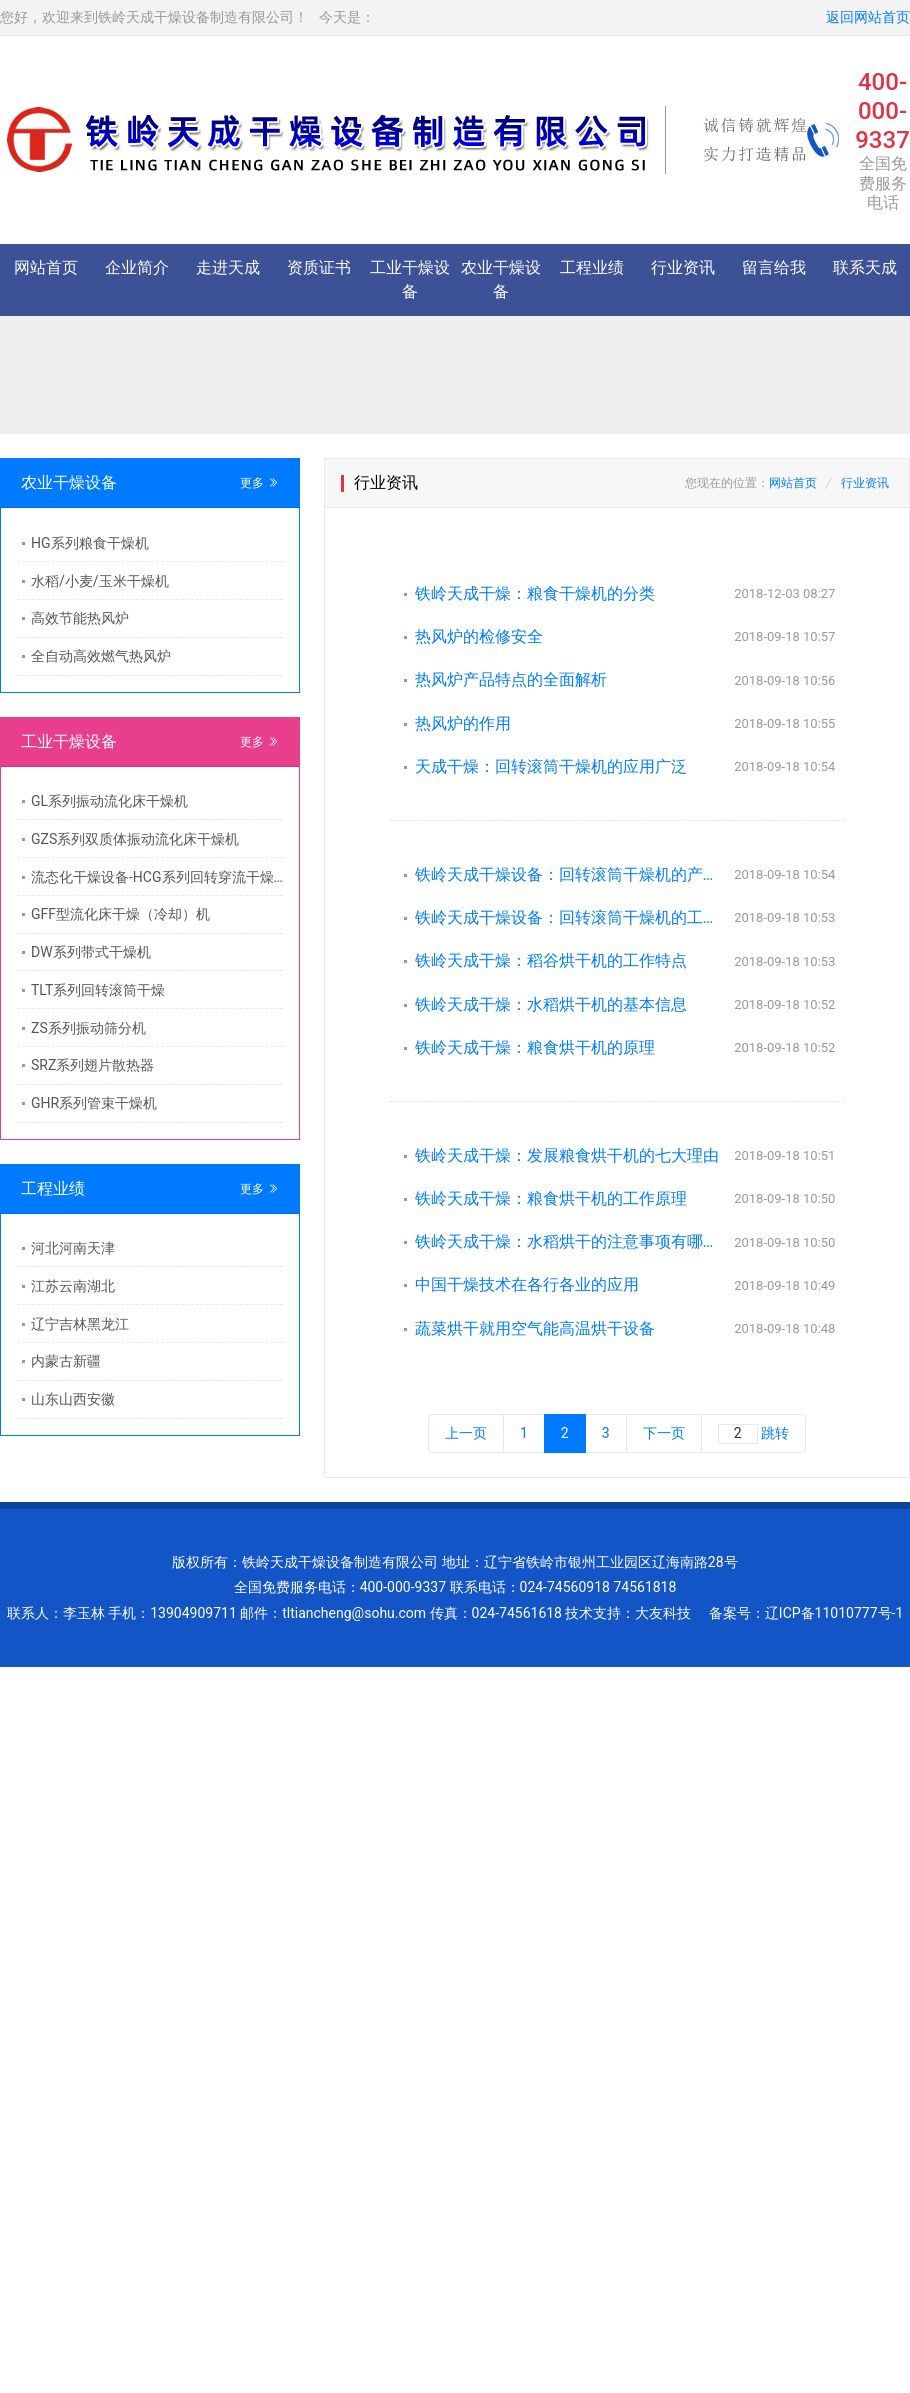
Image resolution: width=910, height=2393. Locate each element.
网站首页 (46, 267)
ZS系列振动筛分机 (88, 1028)
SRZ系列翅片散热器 (92, 1065)
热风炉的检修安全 (479, 636)
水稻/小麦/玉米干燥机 (100, 581)
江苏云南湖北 (73, 1286)
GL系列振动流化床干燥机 (109, 801)
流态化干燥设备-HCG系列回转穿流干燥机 (157, 877)
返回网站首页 (868, 17)
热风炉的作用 (463, 723)
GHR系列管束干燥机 (94, 1103)
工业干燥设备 (410, 279)
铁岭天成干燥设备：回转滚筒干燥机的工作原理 (568, 917)
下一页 (664, 1433)
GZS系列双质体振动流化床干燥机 (135, 839)
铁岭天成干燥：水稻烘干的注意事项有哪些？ (568, 1241)
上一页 (466, 1433)
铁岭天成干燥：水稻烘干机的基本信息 (551, 1004)
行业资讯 (683, 267)
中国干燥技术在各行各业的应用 (527, 1284)
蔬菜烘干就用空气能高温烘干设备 (535, 1328)
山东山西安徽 (73, 1399)
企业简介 (137, 267)
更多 (259, 483)
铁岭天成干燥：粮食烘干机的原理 (535, 1047)
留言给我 (774, 267)
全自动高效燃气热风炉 (101, 656)
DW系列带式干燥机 (91, 952)
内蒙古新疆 (66, 1361)
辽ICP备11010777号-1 (834, 1613)
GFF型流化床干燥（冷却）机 (120, 914)
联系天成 (865, 267)
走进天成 (228, 267)
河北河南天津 (73, 1248)
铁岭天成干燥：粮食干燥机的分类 (535, 593)
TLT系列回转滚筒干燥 (98, 990)
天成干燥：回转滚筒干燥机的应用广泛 (551, 766)
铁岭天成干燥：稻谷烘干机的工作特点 (551, 960)
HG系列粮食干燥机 (90, 543)
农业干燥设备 (501, 279)
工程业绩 (592, 267)
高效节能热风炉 (80, 618)
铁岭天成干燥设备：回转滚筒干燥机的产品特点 (568, 874)
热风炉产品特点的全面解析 (511, 679)
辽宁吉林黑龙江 (80, 1324)
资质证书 (319, 267)
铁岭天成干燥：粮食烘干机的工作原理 (551, 1198)
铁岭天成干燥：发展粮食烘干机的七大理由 (567, 1155)
